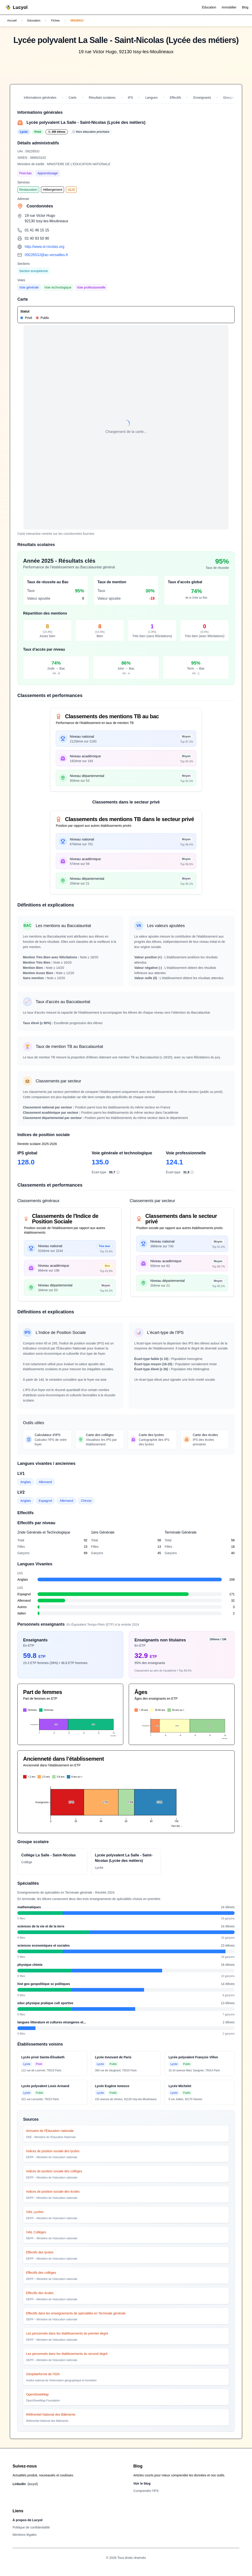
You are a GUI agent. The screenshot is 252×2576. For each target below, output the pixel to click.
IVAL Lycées (35, 2213)
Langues (151, 98)
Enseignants (202, 98)
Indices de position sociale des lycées (52, 2152)
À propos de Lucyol (28, 2521)
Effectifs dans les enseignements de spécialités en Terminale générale (76, 2314)
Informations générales (40, 98)
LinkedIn (25, 2485)
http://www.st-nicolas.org (44, 247)
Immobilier (229, 7)
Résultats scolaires (102, 98)
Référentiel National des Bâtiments (50, 2416)
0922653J (81, 21)
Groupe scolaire (234, 98)
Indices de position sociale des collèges (54, 2172)
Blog (245, 7)
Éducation (209, 7)
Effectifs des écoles (40, 2294)
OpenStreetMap (37, 2395)
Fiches (58, 21)
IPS (130, 98)
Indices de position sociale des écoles (53, 2193)
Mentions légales (25, 2536)
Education (36, 21)
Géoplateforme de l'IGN (43, 2375)
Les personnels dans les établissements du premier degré (67, 2335)
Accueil (12, 21)
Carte (72, 98)
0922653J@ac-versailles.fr (46, 255)
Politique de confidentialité (31, 2529)
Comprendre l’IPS (146, 2492)
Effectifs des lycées (40, 2253)
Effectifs (175, 98)
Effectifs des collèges (41, 2274)
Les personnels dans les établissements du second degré (66, 2355)
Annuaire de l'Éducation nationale (50, 2132)
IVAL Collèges (36, 2233)
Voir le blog (141, 2485)
